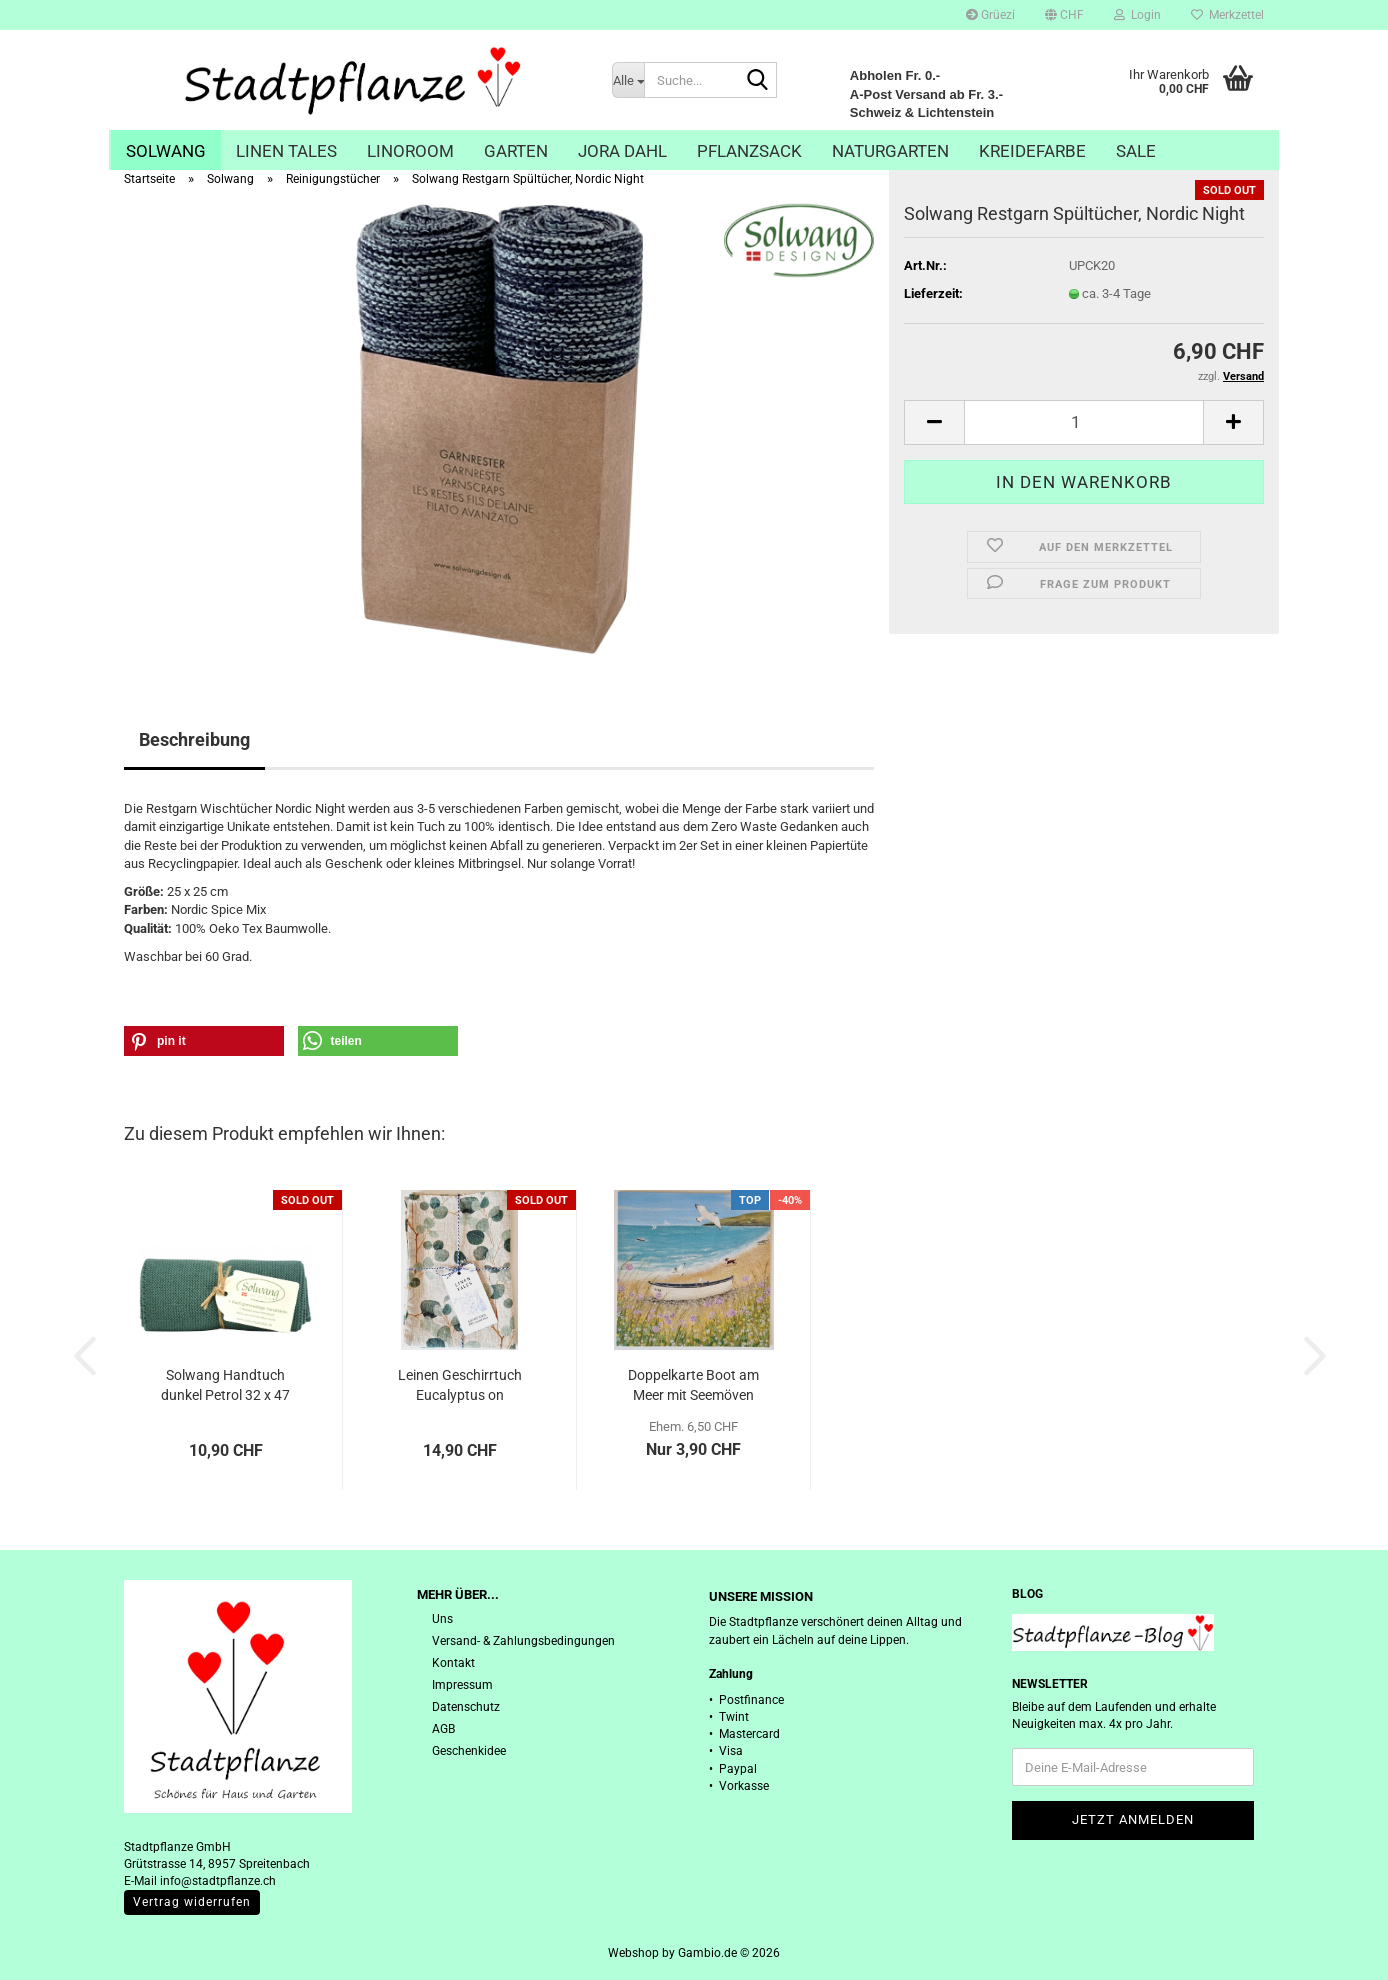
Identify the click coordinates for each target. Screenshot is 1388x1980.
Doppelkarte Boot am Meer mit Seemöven (693, 1385)
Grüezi (990, 15)
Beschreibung (194, 739)
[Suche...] (628, 80)
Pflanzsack (749, 151)
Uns (442, 1619)
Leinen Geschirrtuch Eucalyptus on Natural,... (460, 1386)
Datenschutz (466, 1707)
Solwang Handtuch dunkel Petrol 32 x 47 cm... (225, 1386)
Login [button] (1137, 15)
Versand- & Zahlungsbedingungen (523, 1641)
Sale (1136, 151)
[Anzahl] (1084, 422)
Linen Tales (286, 151)
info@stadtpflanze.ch (218, 1881)
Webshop (633, 1953)
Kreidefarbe (1032, 151)
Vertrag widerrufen (192, 1902)
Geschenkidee (469, 1751)
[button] (1064, 15)
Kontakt (453, 1663)
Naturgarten (890, 151)
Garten (516, 151)
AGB (443, 1729)
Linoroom (410, 151)
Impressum (462, 1685)
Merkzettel (1227, 15)
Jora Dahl (622, 151)
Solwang (166, 151)
